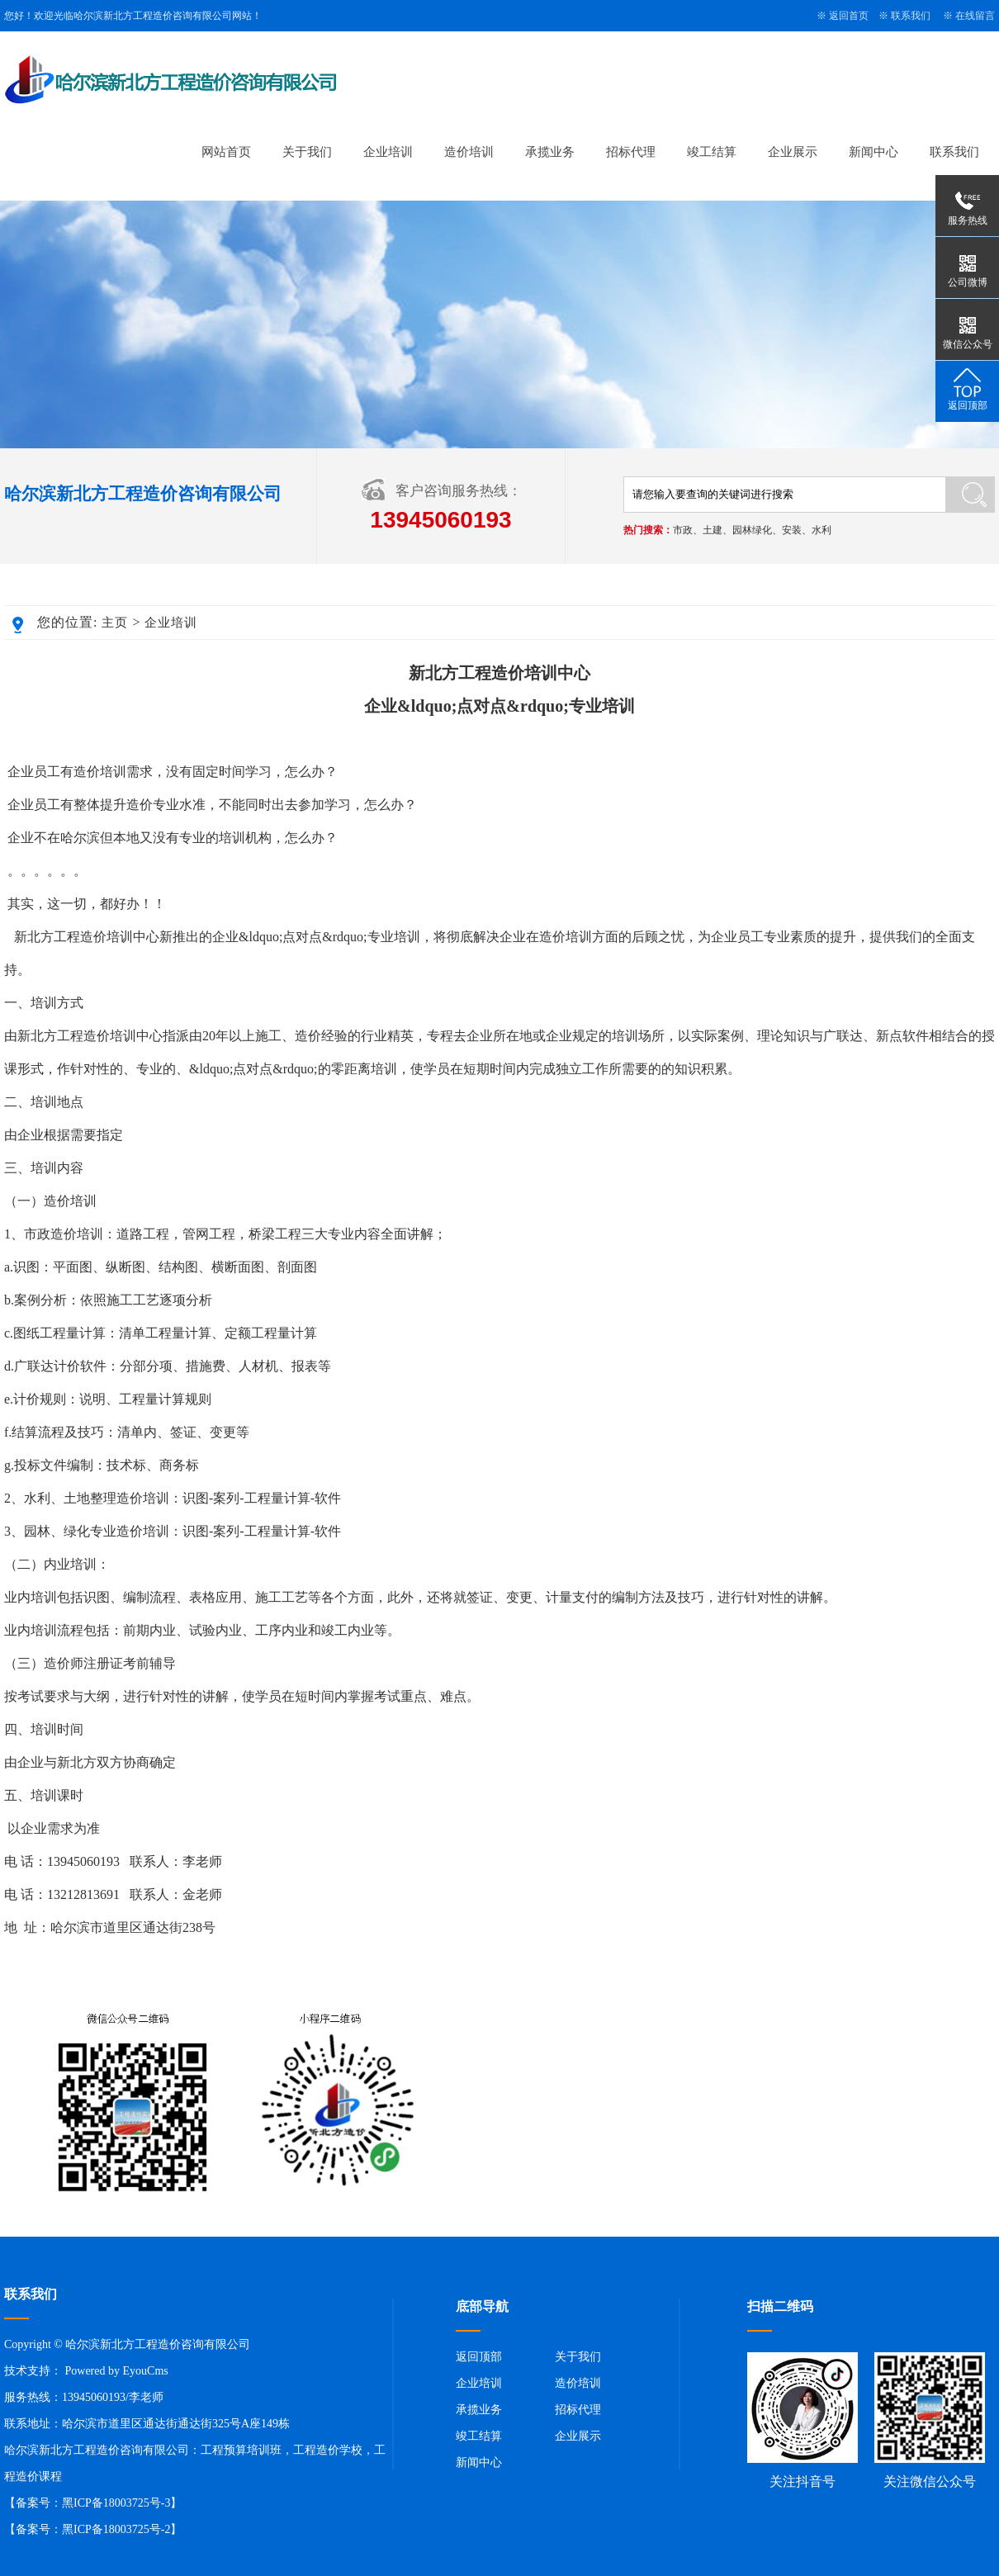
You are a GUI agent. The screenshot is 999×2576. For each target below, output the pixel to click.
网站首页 (226, 152)
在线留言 (975, 15)
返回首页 (849, 15)
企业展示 (792, 152)
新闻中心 (873, 152)
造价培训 (469, 152)
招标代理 (631, 152)
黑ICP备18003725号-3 (116, 2503)
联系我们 (910, 15)
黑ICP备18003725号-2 (116, 2529)
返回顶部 (479, 2357)
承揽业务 (550, 152)
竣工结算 (711, 152)
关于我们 (307, 152)
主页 (115, 622)
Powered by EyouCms (115, 2371)
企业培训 (388, 152)
